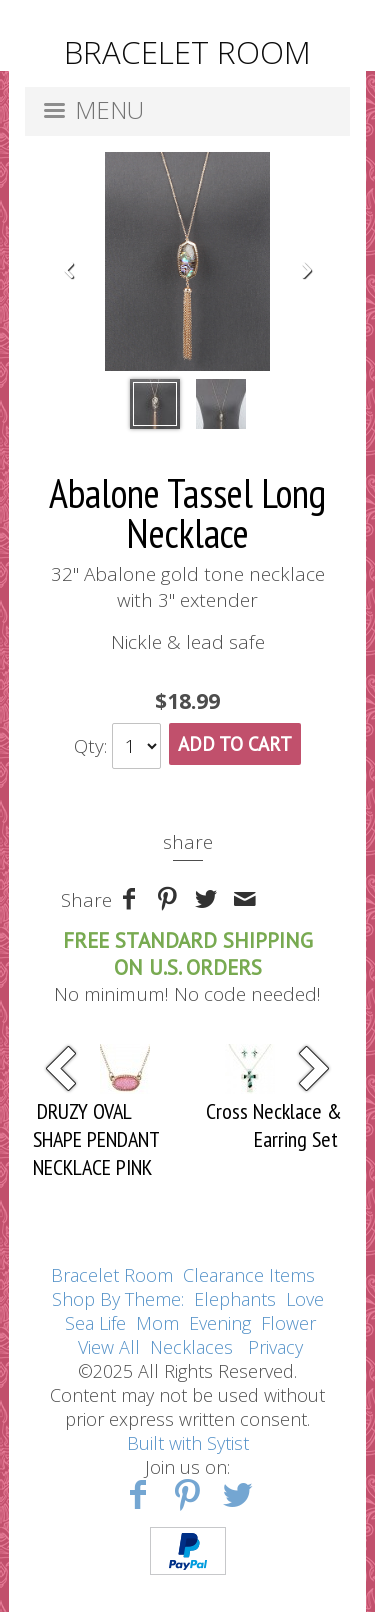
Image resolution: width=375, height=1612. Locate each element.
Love (305, 1299)
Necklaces (191, 1347)
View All (109, 1347)
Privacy (275, 1347)
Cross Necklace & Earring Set (274, 1125)
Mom (157, 1323)
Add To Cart (235, 744)
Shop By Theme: (120, 1299)
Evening (220, 1323)
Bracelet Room (112, 1275)
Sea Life (95, 1323)
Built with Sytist (188, 1443)
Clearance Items (249, 1275)
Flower (288, 1323)
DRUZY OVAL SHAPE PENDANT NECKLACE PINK (96, 1139)
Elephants (235, 1299)
